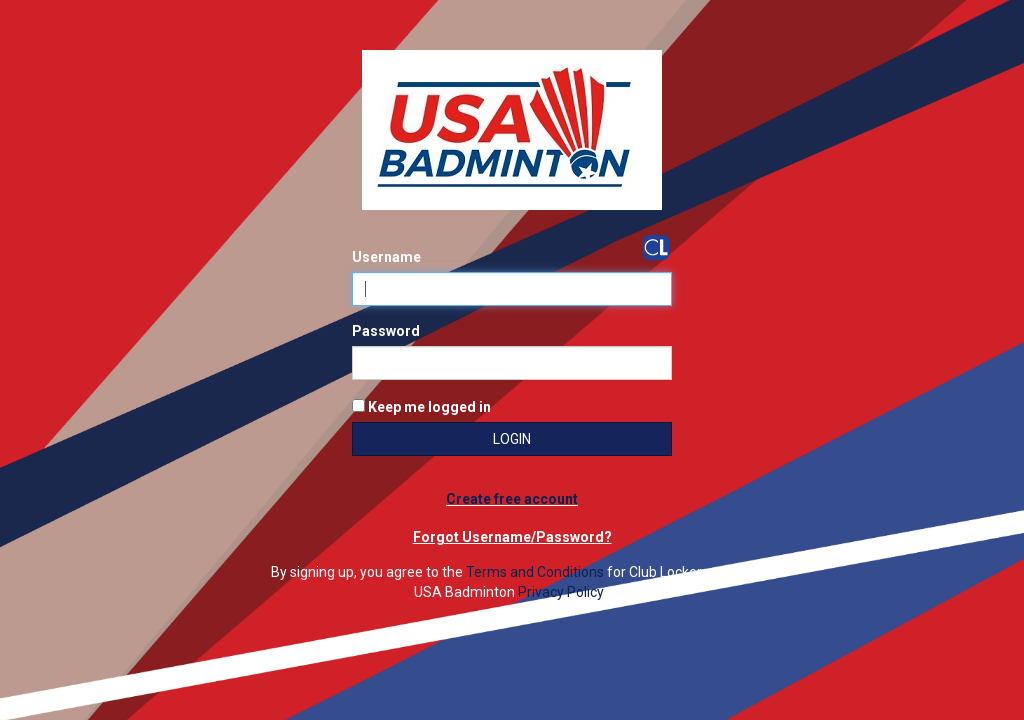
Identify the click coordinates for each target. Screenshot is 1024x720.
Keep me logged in (421, 407)
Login (512, 439)
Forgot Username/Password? (512, 537)
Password (386, 331)
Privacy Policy (561, 592)
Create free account (512, 499)
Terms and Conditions (535, 572)
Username (386, 257)
